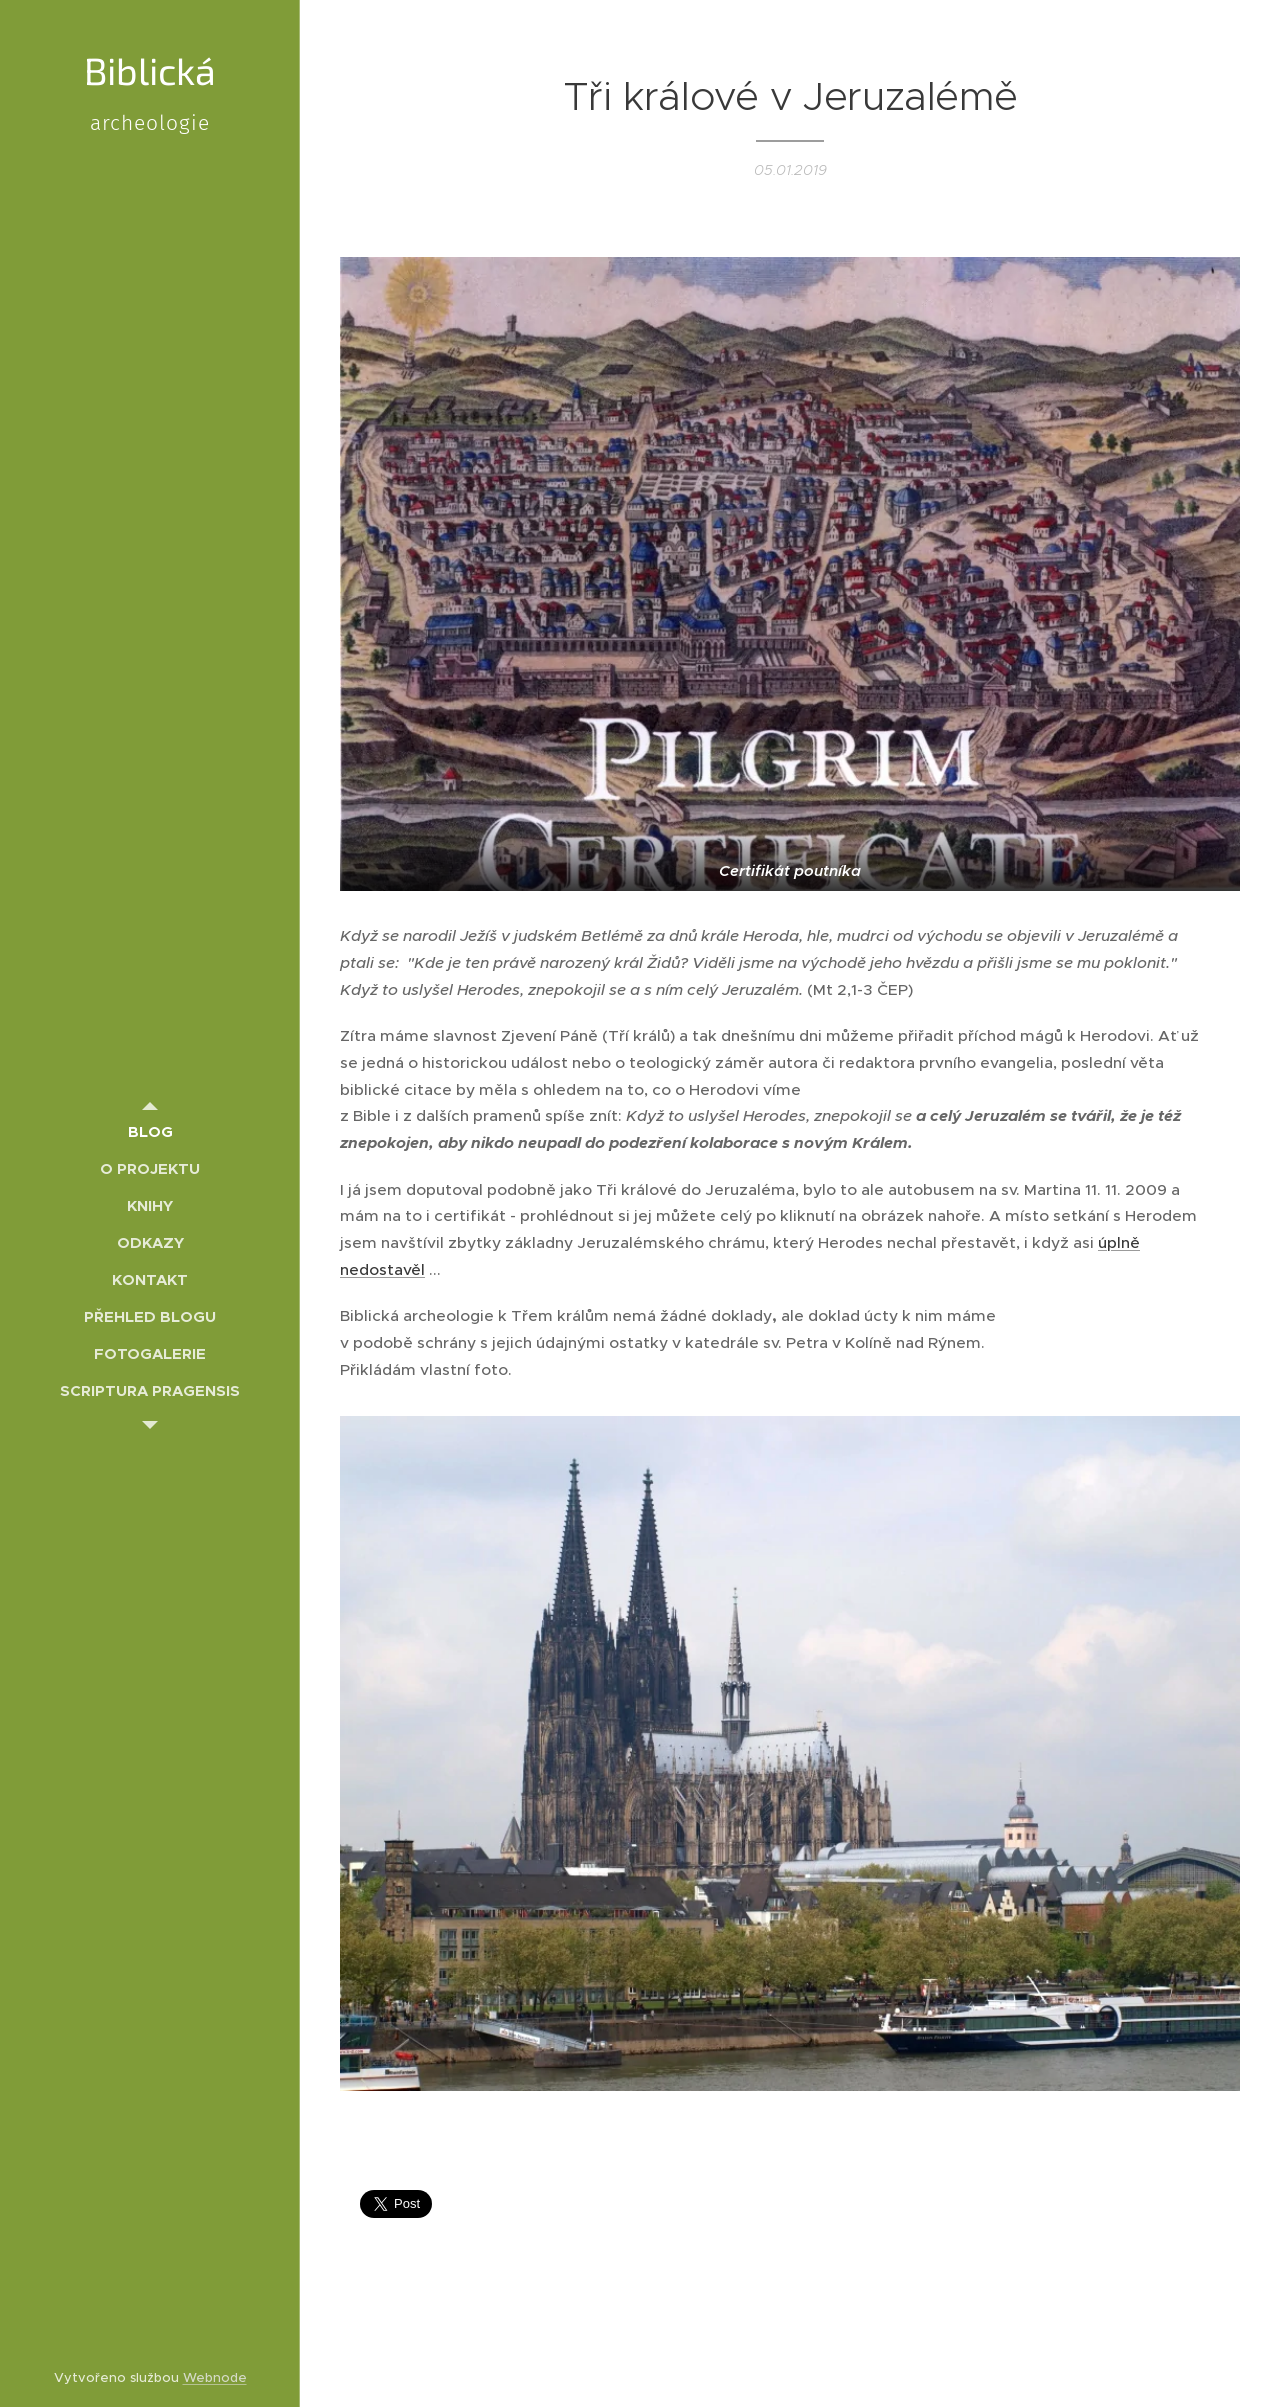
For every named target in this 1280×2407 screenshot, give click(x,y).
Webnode (215, 2377)
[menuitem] (150, 1131)
